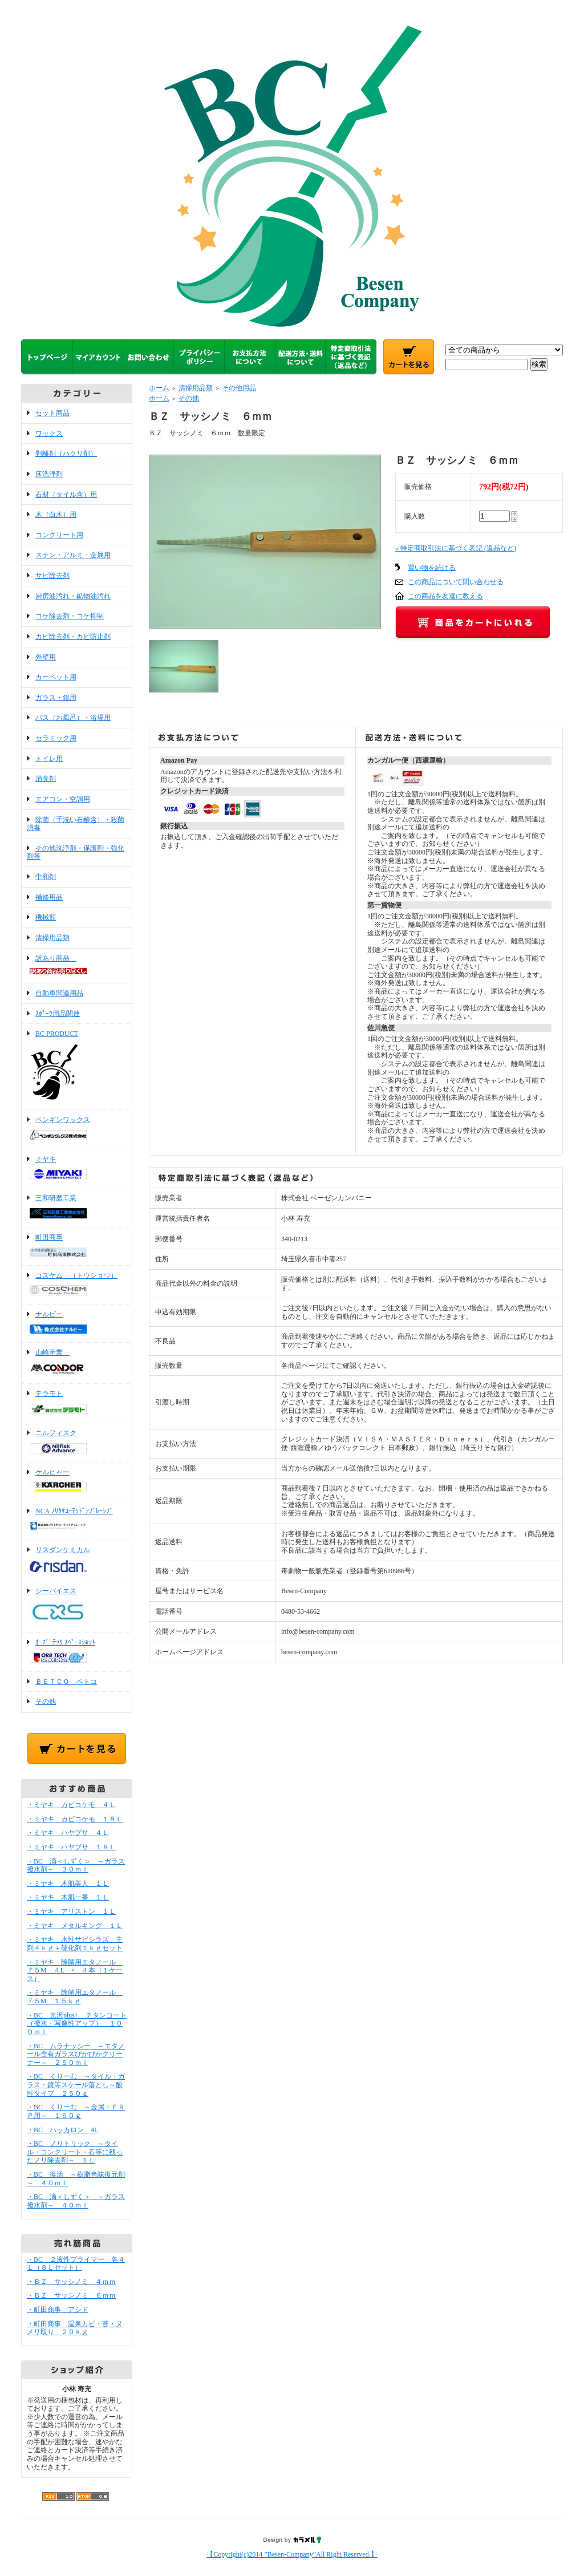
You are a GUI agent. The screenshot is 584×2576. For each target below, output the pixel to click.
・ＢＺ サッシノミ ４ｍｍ (71, 2282)
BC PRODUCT (77, 1067)
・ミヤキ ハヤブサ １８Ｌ (71, 1847)
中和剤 (45, 877)
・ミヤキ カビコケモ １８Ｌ (75, 1819)
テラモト (77, 1403)
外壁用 (45, 657)
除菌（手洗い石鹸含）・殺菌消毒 (75, 824)
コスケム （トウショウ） (77, 1285)
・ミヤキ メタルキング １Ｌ (75, 1926)
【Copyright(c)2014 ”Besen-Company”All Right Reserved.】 (291, 2554)
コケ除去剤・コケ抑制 (69, 616)
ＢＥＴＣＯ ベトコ (66, 1682)
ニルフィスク (77, 1442)
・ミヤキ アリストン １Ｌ (71, 1911)
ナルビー (77, 1323)
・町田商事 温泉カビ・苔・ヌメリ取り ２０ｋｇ (75, 2328)
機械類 (45, 917)
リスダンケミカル (77, 1560)
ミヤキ (77, 1168)
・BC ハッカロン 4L (62, 2130)
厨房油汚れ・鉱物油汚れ (73, 596)
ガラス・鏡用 (55, 698)
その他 (45, 1702)
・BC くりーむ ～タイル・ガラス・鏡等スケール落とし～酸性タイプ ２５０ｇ (76, 2084)
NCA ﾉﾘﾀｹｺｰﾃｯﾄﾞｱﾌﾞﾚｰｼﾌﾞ (77, 1520)
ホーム (159, 388)
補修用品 (49, 897)
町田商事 (77, 1246)
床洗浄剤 (49, 474)
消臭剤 (45, 779)
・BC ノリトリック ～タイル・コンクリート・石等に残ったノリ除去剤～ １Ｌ (75, 2152)
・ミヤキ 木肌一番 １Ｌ (68, 1897)
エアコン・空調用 (62, 799)
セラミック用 (55, 738)
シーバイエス (77, 1607)
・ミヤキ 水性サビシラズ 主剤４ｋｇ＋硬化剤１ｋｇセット (75, 1943)
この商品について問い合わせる (456, 582)
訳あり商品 (77, 966)
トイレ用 (49, 759)
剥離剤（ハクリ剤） (66, 453)
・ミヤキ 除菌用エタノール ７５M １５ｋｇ (75, 1996)
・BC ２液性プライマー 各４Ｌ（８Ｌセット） (76, 2263)
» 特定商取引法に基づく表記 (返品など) (455, 548)
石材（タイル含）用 (66, 495)
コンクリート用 (59, 535)
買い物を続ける (432, 568)
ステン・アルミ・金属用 (73, 555)
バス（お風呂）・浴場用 (73, 718)
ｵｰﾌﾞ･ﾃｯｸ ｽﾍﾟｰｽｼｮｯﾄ (77, 1652)
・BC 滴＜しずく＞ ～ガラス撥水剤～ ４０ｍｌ (76, 2201)
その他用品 (239, 388)
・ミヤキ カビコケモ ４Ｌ (71, 1805)
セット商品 (52, 413)
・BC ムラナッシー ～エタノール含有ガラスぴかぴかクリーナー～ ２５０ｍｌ (76, 2054)
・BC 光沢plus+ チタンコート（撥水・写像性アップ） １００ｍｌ (77, 2023)
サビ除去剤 (52, 576)
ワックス (49, 434)
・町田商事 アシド (57, 2310)
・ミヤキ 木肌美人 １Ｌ (68, 1884)
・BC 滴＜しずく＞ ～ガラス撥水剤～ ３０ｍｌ (76, 1865)
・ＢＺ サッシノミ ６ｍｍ (71, 2295)
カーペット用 (55, 677)
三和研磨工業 (77, 1207)
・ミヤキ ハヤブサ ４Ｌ (68, 1833)
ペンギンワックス (77, 1129)
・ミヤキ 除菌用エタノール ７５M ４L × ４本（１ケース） (75, 1970)
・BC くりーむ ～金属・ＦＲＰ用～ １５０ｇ (76, 2111)
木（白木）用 (55, 515)
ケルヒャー (77, 1482)
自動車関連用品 (59, 993)
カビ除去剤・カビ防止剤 (73, 637)
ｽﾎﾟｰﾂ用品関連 (57, 1014)
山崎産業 (77, 1363)
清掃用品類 (52, 938)
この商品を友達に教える (445, 596)
